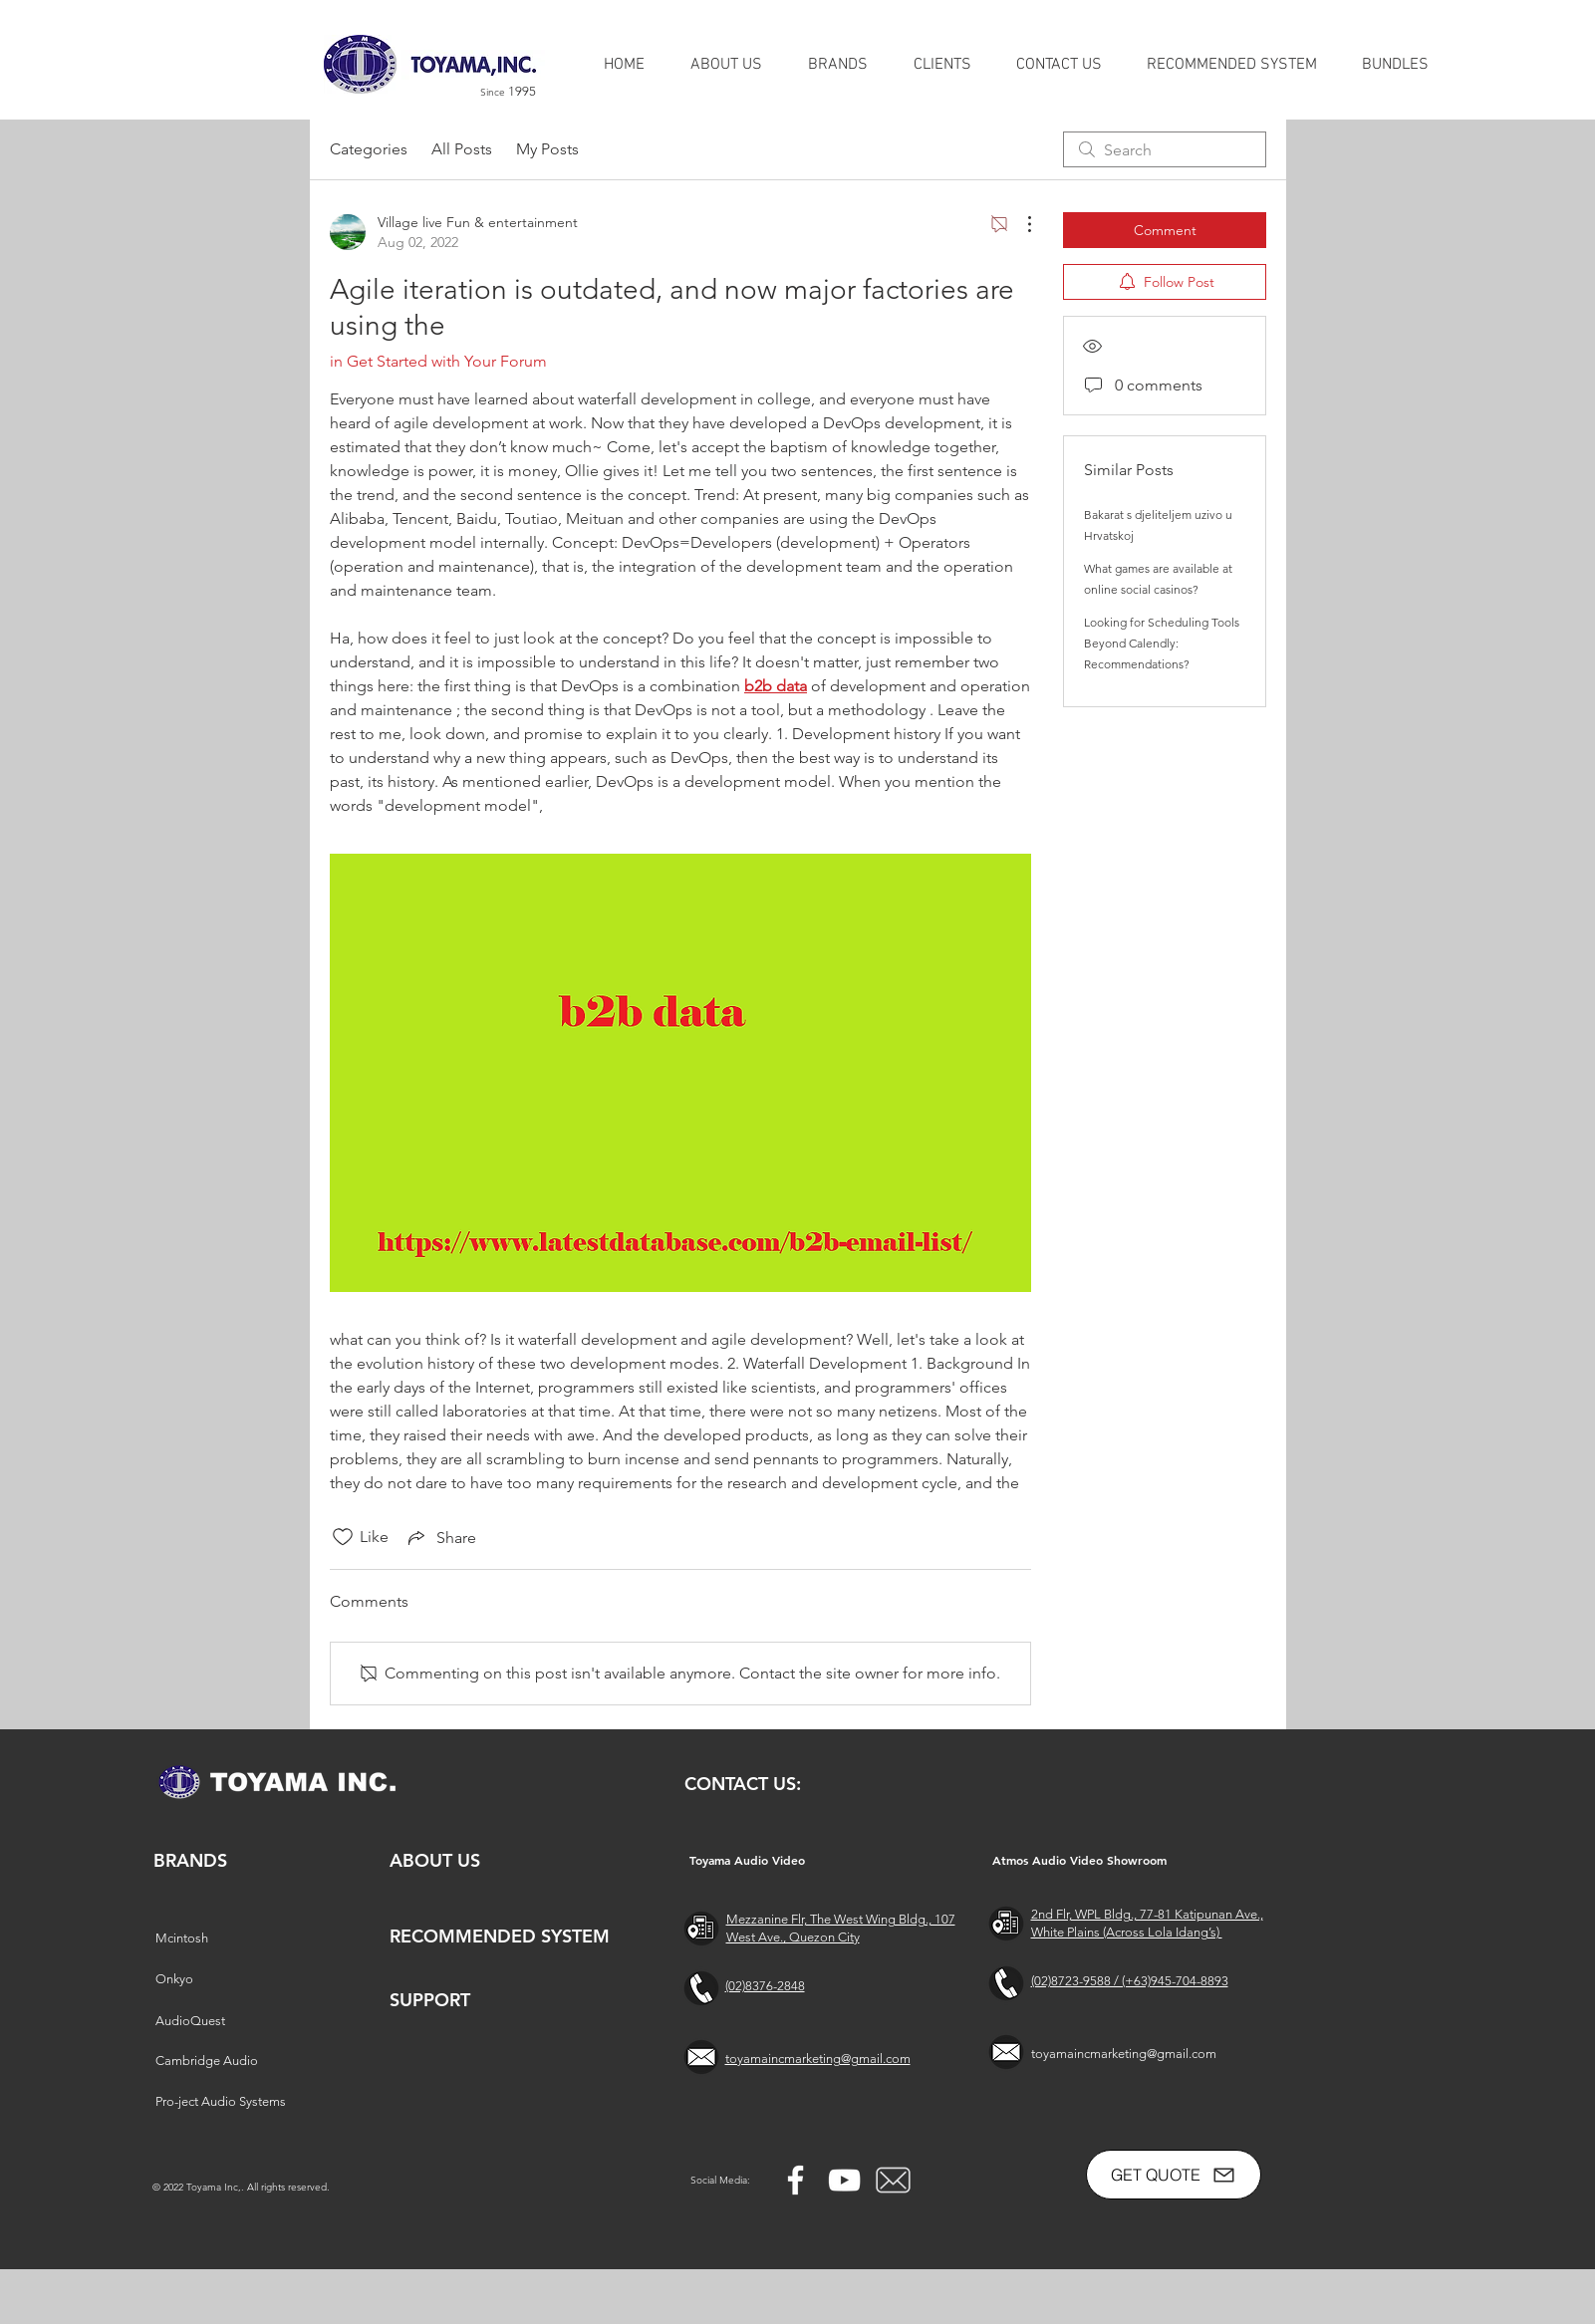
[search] (1164, 149)
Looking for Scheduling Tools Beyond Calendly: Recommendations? (1161, 643)
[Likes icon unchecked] (343, 1537)
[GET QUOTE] (1173, 2174)
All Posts (461, 148)
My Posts (547, 148)
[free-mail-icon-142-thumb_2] (893, 2180)
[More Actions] (1019, 224)
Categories (368, 148)
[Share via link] (440, 1537)
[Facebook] (795, 2180)
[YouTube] (844, 2180)
